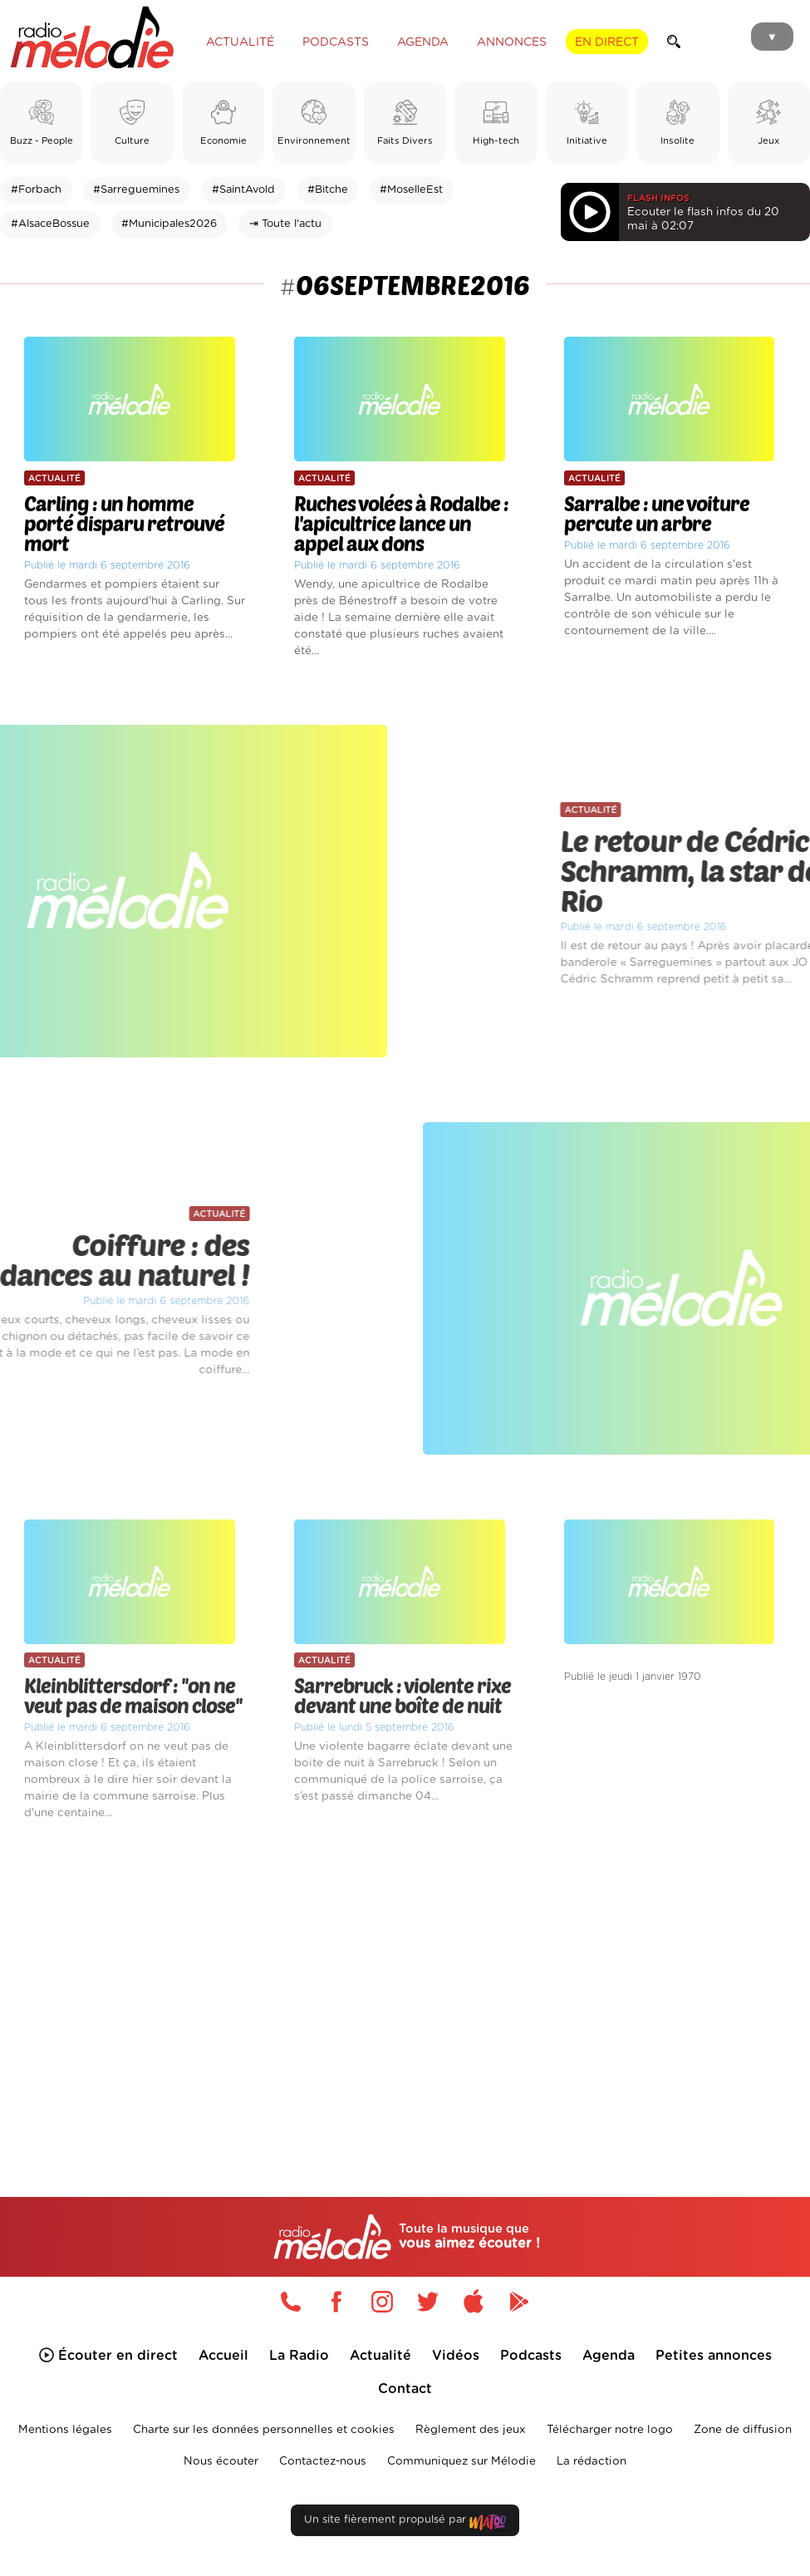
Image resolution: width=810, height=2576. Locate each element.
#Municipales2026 (169, 224)
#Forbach (36, 190)
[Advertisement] (405, 1984)
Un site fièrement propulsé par (404, 2523)
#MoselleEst (411, 190)
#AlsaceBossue (50, 224)
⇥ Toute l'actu (285, 224)
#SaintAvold (243, 190)
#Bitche (327, 190)
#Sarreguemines (136, 190)
